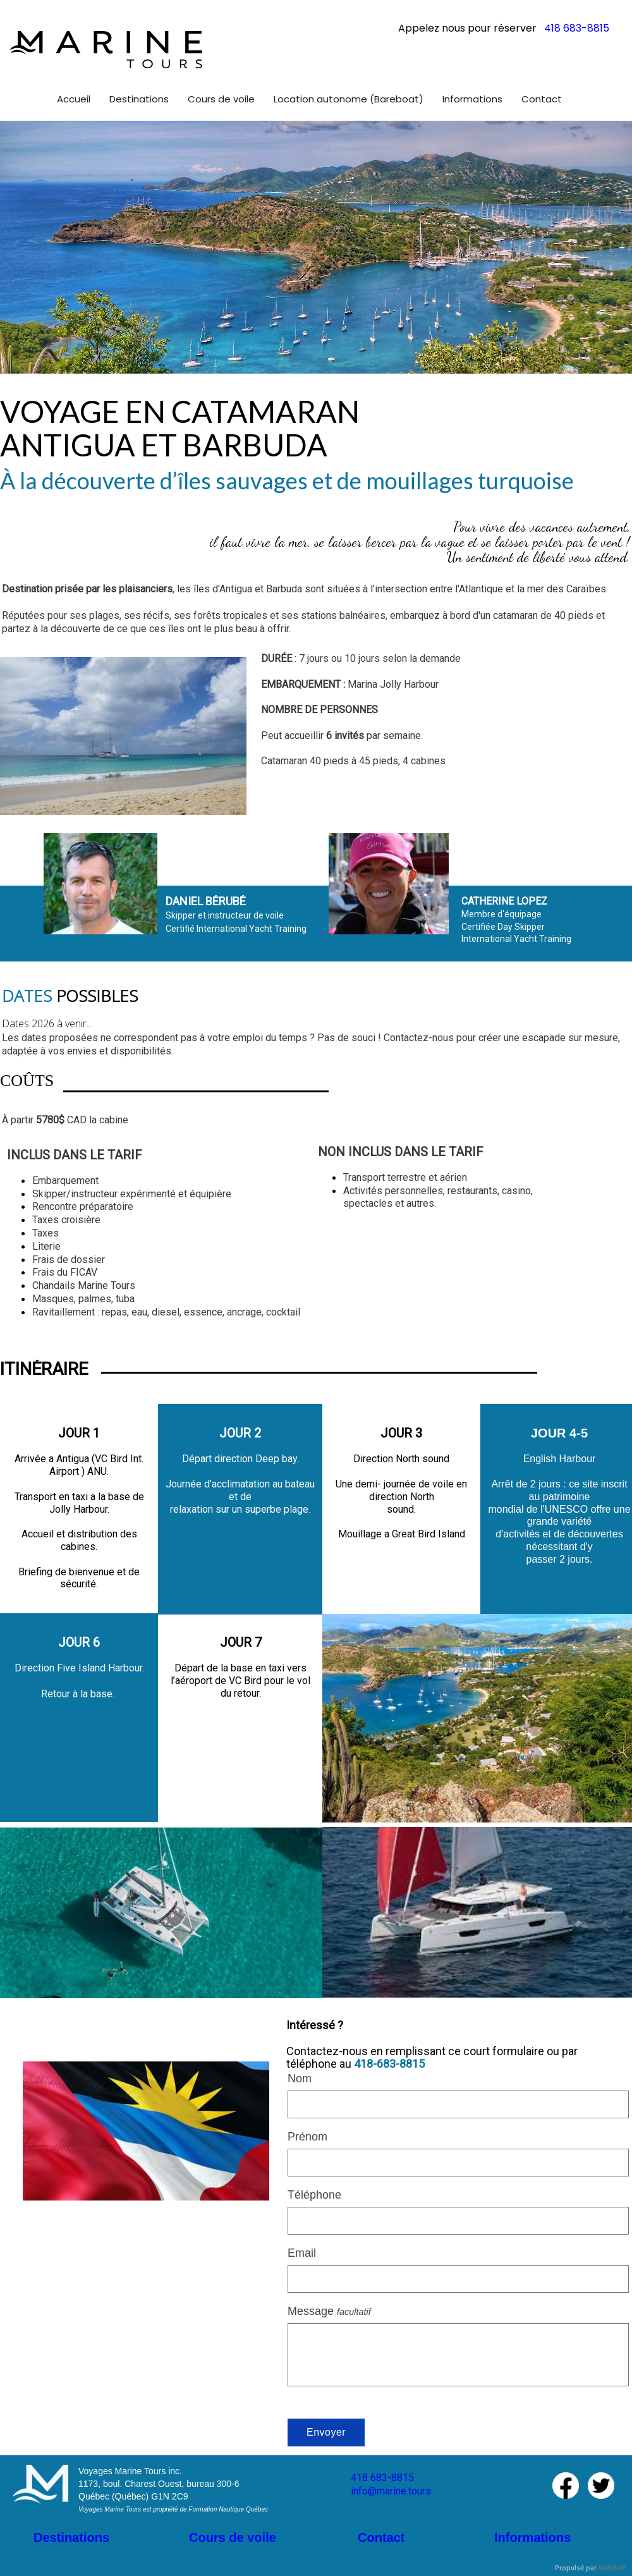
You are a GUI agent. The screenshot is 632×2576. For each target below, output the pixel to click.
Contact (381, 2537)
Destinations (71, 2537)
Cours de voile (232, 2537)
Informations (532, 2537)
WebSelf (612, 2568)
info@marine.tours (391, 2491)
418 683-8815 (382, 2478)
